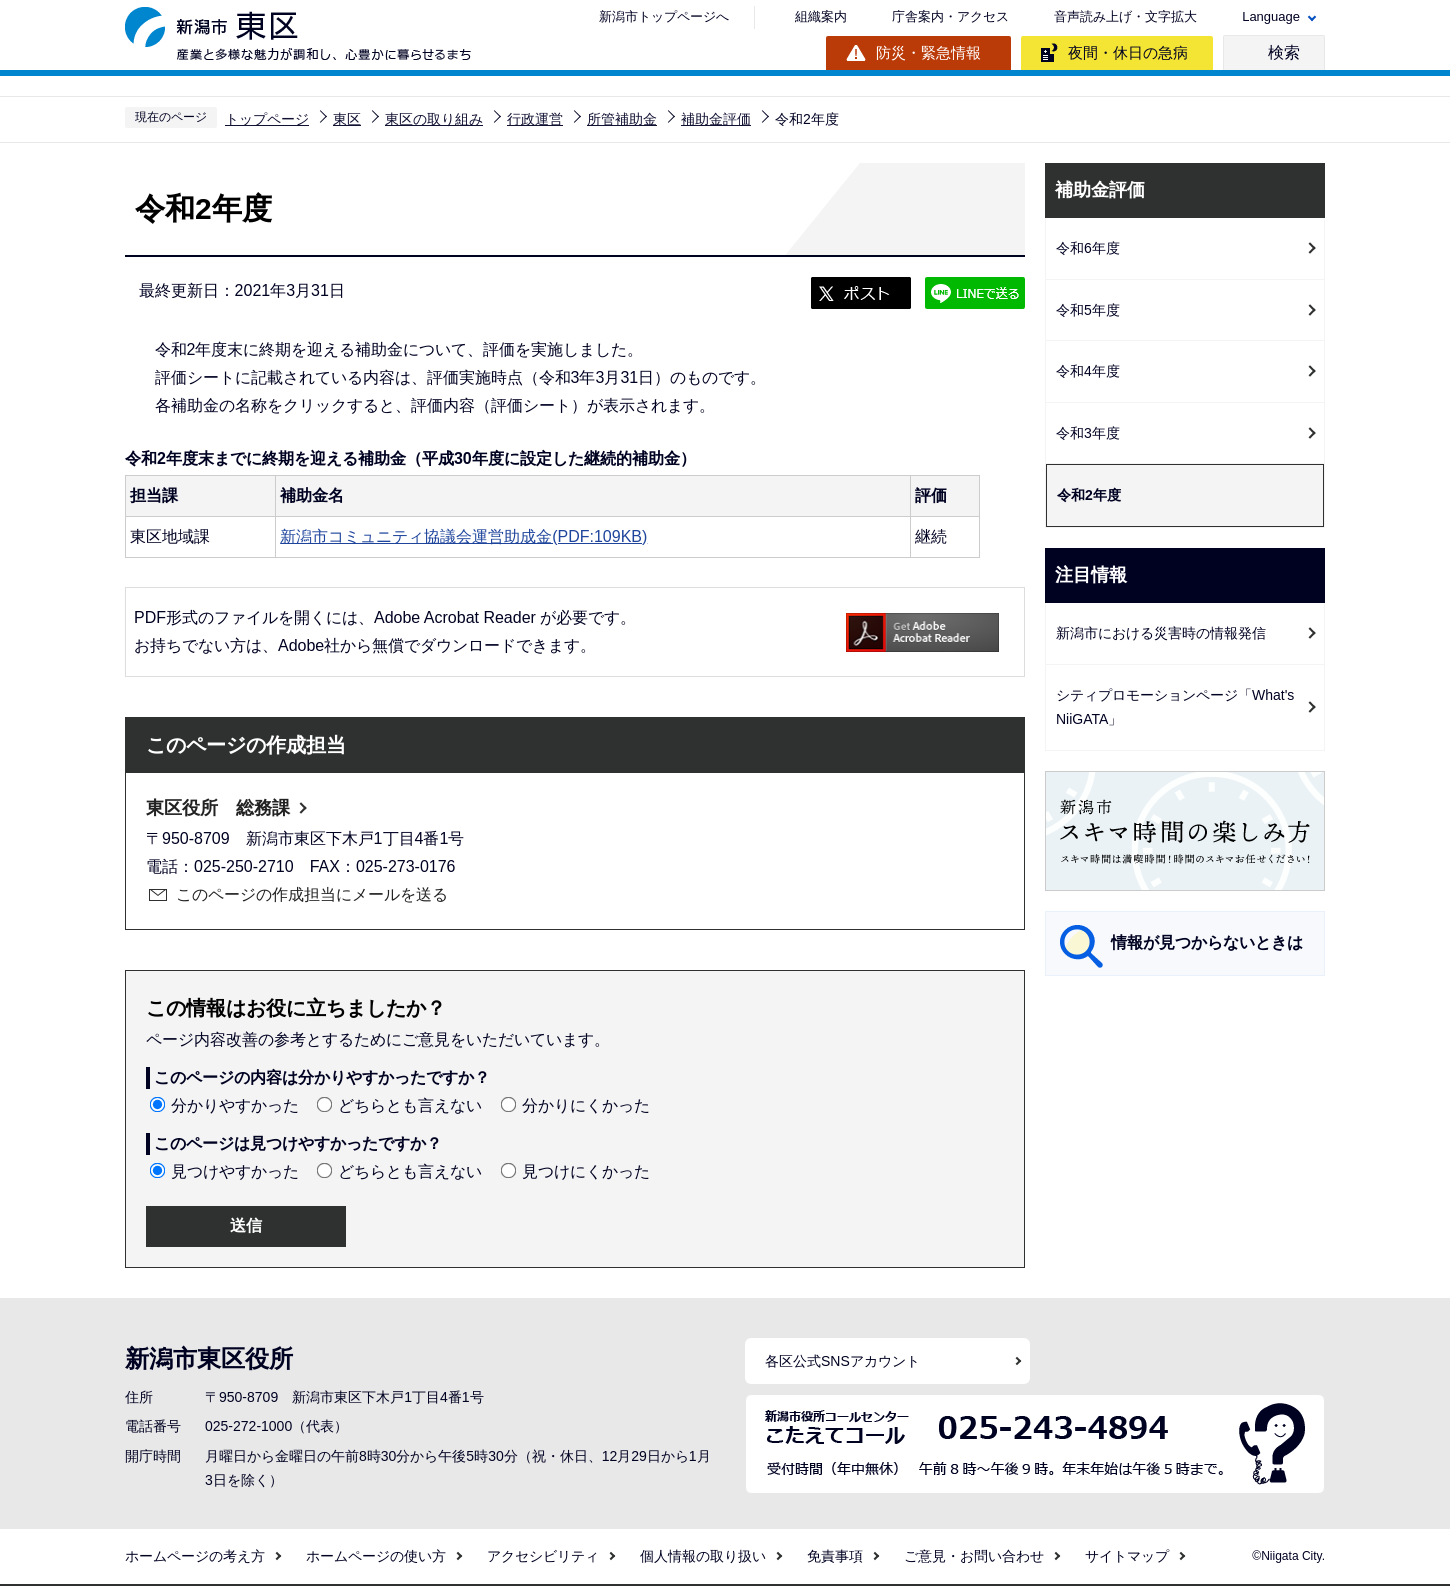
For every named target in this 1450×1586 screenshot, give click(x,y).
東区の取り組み (434, 119)
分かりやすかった (235, 1105)
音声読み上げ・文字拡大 (1125, 16)
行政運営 (535, 119)
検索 (1284, 52)
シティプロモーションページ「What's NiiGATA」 (1175, 707)
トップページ (267, 119)
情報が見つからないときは (1207, 942)
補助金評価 (716, 119)
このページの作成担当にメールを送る (312, 894)
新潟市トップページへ (664, 16)
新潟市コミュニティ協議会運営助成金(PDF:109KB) (463, 536)
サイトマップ (1127, 1556)
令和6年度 (1088, 248)
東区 (347, 119)
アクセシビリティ (543, 1556)
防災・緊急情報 (928, 52)
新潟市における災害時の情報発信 (1161, 633)
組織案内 (821, 16)
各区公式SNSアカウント (842, 1361)
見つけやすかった (235, 1171)
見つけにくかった (586, 1171)
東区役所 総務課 (218, 808)
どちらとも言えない (410, 1105)
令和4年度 (1088, 371)
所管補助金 (622, 119)
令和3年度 (1088, 433)
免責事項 (835, 1556)
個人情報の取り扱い (703, 1556)
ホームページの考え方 (195, 1556)
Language (1271, 16)
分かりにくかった (586, 1105)
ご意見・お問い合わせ (974, 1556)
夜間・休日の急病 (1128, 52)
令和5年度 (1088, 310)
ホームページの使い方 (376, 1556)
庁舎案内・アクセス (950, 16)
